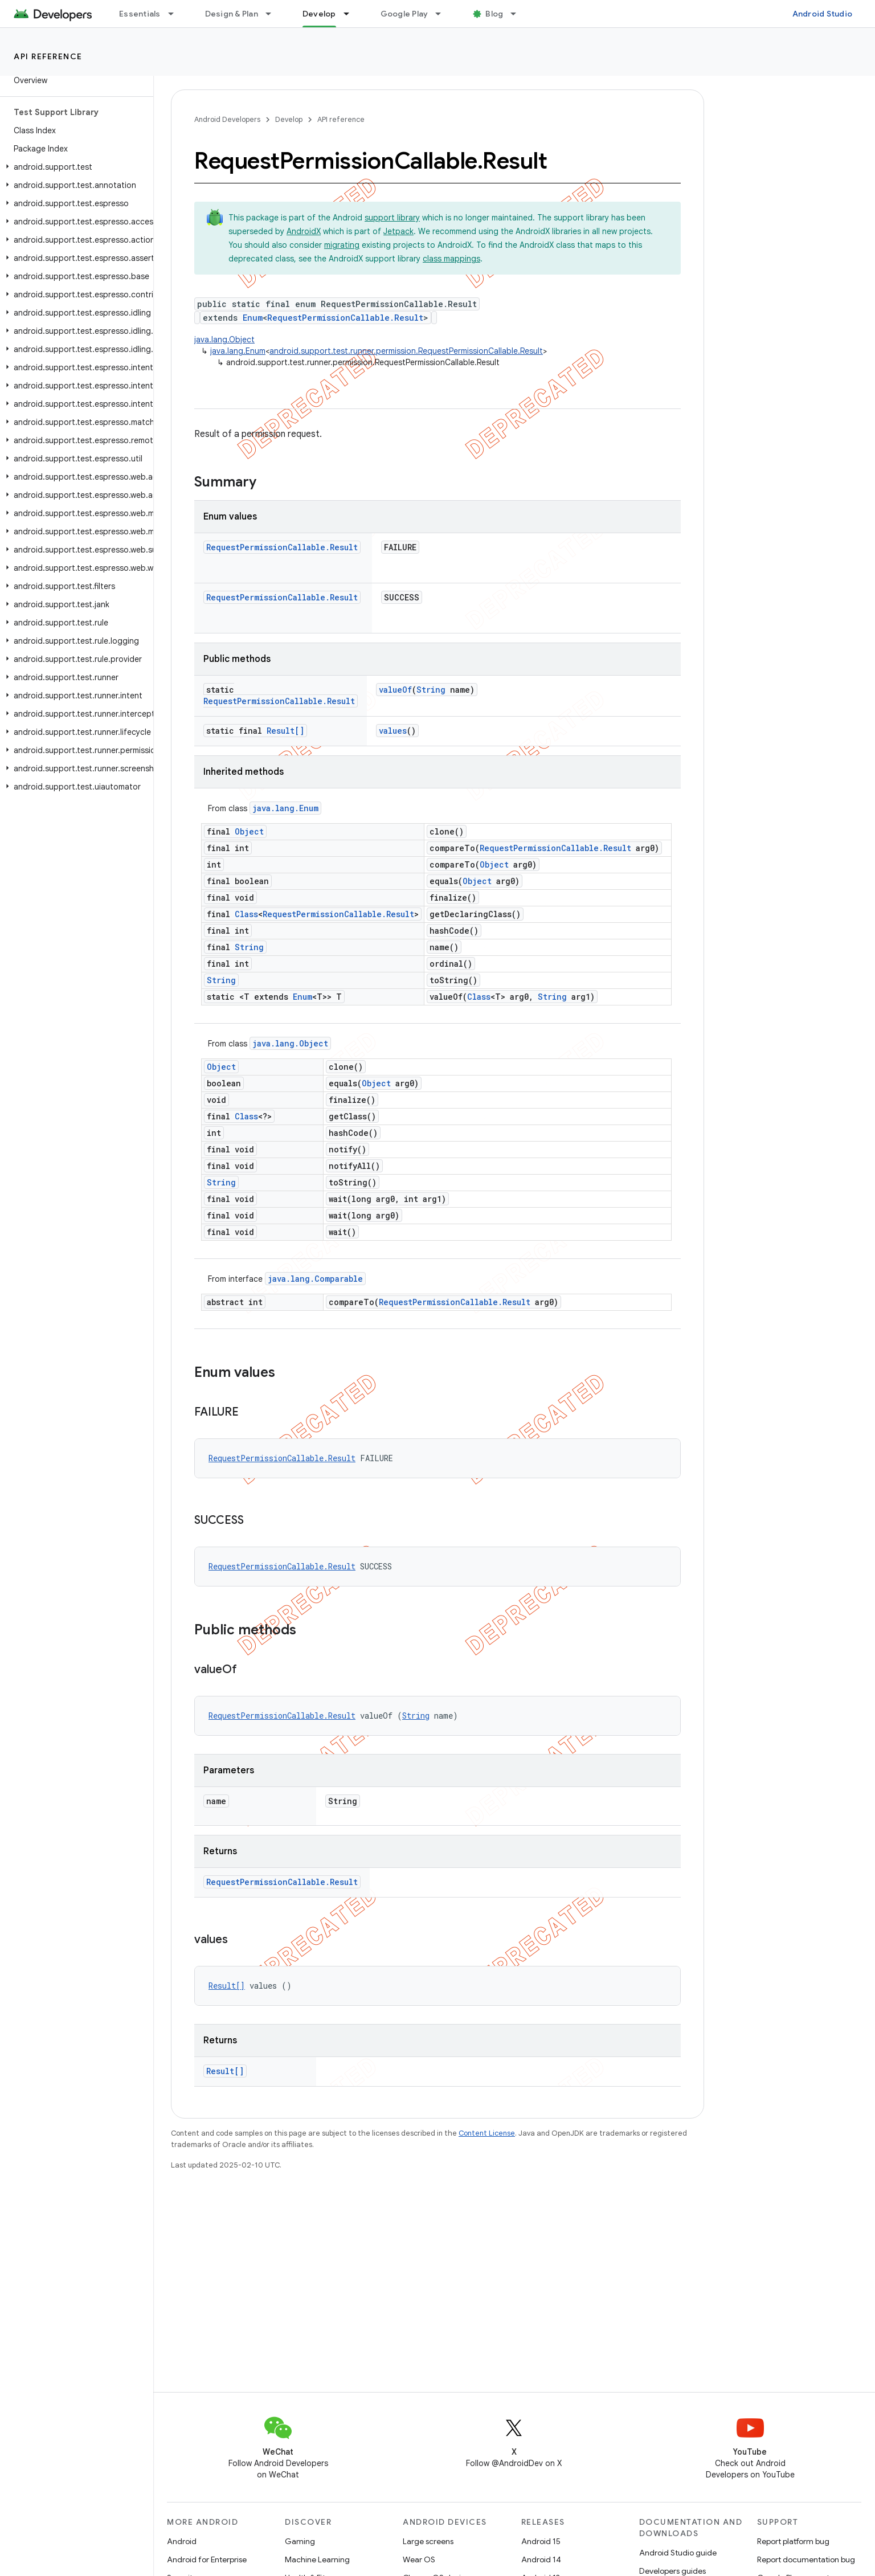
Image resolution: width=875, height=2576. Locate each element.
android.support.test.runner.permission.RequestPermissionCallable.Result (406, 351)
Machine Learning (317, 2559)
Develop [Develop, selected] (319, 14)
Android (182, 2541)
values (393, 730)
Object (249, 831)
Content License (487, 2133)
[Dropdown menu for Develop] (351, 13)
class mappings (451, 258)
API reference (48, 56)
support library (392, 217)
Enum (253, 317)
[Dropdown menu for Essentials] (176, 13)
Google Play (404, 14)
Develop (288, 119)
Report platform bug (793, 2541)
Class (246, 914)
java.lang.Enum (237, 351)
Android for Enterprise (207, 2559)
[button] (74, 167)
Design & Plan (231, 14)
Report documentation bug (806, 2559)
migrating (341, 245)
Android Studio (822, 14)
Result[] (285, 730)
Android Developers (227, 119)
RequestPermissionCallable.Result (345, 317)
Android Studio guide (678, 2553)
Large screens (428, 2541)
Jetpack (398, 231)
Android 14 (541, 2559)
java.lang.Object (224, 339)
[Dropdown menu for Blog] (518, 13)
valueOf (395, 689)
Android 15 (541, 2541)
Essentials (140, 14)
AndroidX (304, 231)
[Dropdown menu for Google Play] (443, 13)
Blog (494, 14)
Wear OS (419, 2559)
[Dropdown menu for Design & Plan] (273, 13)
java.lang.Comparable (315, 1278)
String (430, 689)
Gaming (300, 2541)
